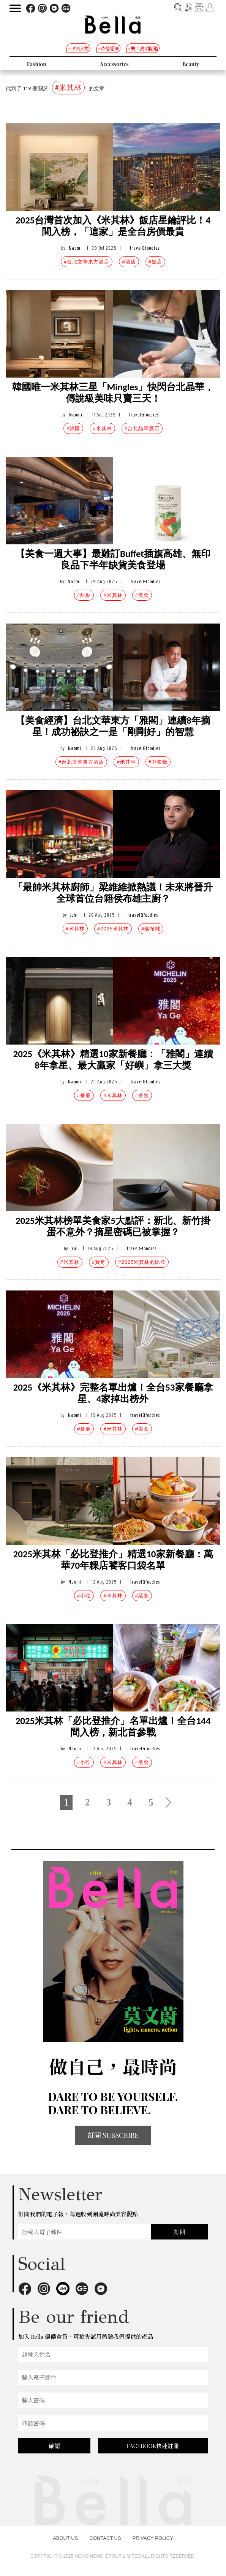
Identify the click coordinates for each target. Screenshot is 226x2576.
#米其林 (102, 428)
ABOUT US (65, 2538)
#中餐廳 (158, 762)
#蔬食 (142, 1595)
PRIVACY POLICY (153, 2538)
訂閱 (179, 2232)
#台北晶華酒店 (142, 428)
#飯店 (155, 262)
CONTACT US (105, 2538)
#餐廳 (84, 1095)
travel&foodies (145, 248)
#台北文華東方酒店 (86, 262)
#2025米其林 (113, 929)
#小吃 (84, 1595)
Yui (74, 1248)
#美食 (142, 595)
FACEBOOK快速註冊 (153, 2446)
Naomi (75, 248)
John (74, 915)
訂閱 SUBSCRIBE (113, 2135)
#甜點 (84, 595)
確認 (54, 2446)
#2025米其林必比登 (142, 1262)
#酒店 (129, 262)
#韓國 (73, 428)
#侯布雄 (150, 929)
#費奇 (99, 1262)
